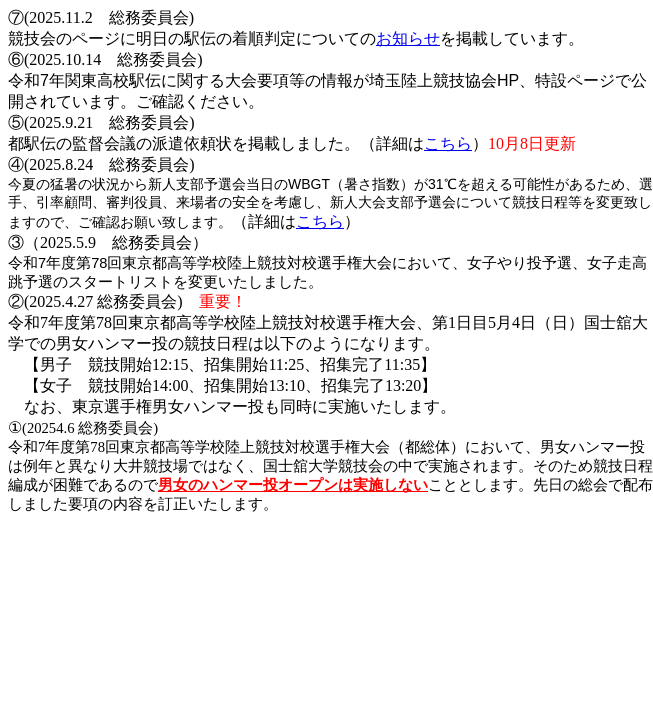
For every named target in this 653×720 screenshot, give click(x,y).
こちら (448, 143)
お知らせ (408, 38)
